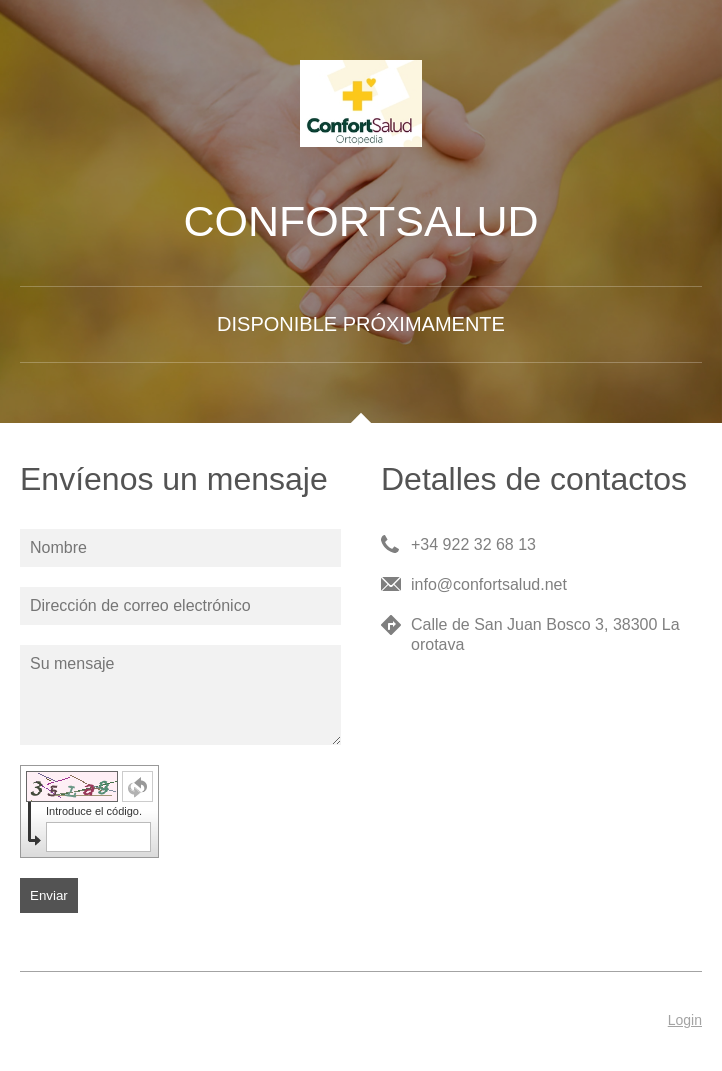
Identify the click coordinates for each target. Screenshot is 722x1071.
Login (685, 1020)
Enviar (49, 895)
